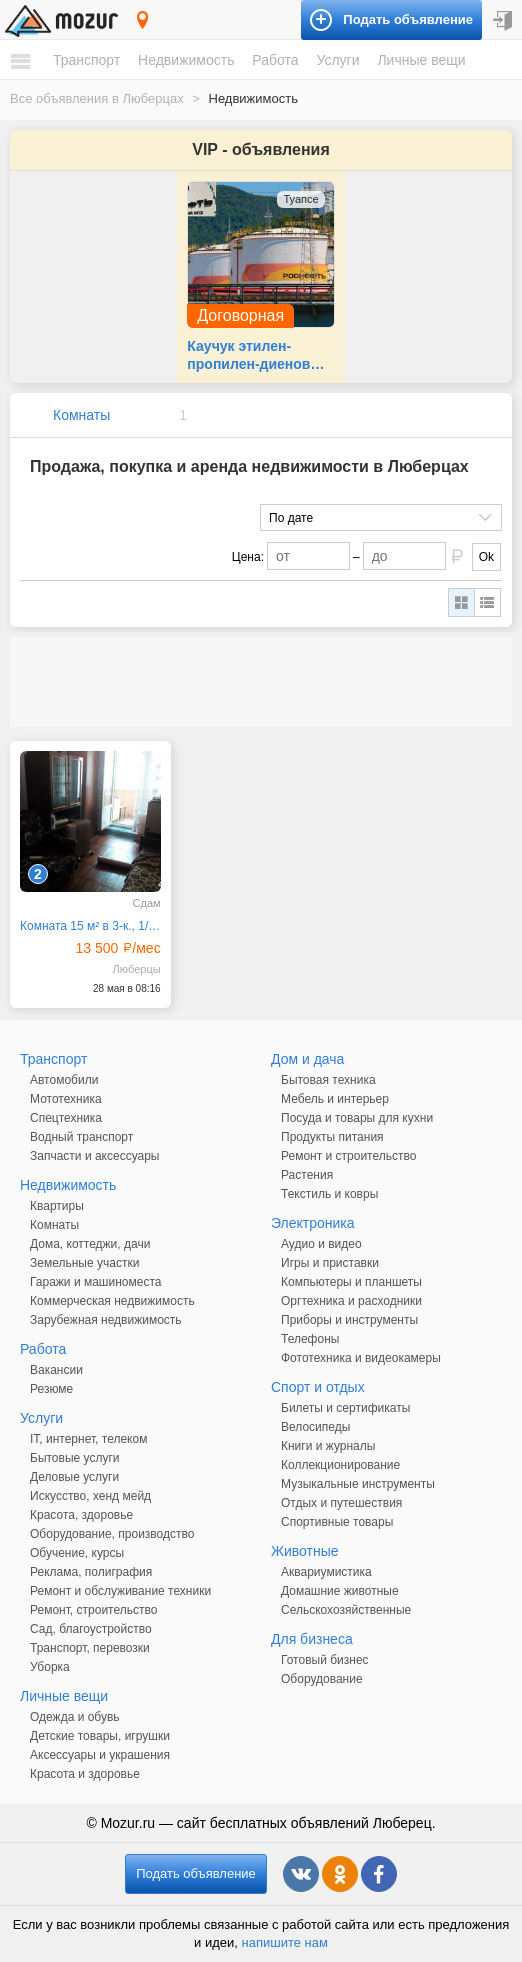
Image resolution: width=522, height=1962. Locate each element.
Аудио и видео (321, 1244)
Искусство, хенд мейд (90, 1496)
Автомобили (64, 1080)
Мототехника (66, 1099)
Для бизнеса (312, 1639)
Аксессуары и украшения (100, 1755)
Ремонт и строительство (348, 1156)
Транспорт (86, 60)
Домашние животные (340, 1591)
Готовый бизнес (325, 1660)
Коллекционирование (340, 1465)
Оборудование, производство (112, 1534)
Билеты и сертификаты (345, 1408)
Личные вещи (421, 60)
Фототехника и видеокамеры (361, 1358)
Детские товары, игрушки (100, 1736)
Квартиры (57, 1206)
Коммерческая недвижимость (112, 1301)
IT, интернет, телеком (88, 1439)
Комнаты (81, 415)
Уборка (50, 1667)
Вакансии (56, 1370)
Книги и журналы (328, 1446)
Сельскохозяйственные (346, 1610)
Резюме (51, 1389)
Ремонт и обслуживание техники (120, 1591)
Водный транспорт (81, 1137)
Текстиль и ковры (329, 1194)
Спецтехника (66, 1118)
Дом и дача (307, 1059)
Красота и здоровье (85, 1774)
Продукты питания (332, 1137)
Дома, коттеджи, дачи (90, 1244)
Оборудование (322, 1679)
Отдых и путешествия (341, 1503)
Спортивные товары (337, 1522)
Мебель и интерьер (335, 1099)
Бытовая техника (328, 1080)
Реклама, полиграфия (91, 1572)
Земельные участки (84, 1263)
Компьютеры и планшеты (351, 1282)
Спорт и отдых (318, 1387)
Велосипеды (315, 1427)
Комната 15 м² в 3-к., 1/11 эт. (90, 926)
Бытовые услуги (75, 1458)
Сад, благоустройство (91, 1629)
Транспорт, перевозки (90, 1648)
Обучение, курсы (77, 1553)
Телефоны (310, 1339)
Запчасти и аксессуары (95, 1156)
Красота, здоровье (81, 1515)
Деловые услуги (74, 1477)
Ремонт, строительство (93, 1610)
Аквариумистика (326, 1572)
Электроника (313, 1223)
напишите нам (285, 1942)
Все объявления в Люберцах (97, 98)
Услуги (337, 60)
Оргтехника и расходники (351, 1301)
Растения (307, 1175)
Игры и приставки (330, 1263)
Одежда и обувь (75, 1717)
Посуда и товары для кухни (357, 1118)
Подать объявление (196, 1873)
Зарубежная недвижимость (106, 1320)
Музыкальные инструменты (358, 1484)
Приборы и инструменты (349, 1320)
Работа (275, 60)
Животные (305, 1551)
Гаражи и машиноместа (95, 1282)
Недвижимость (186, 60)
